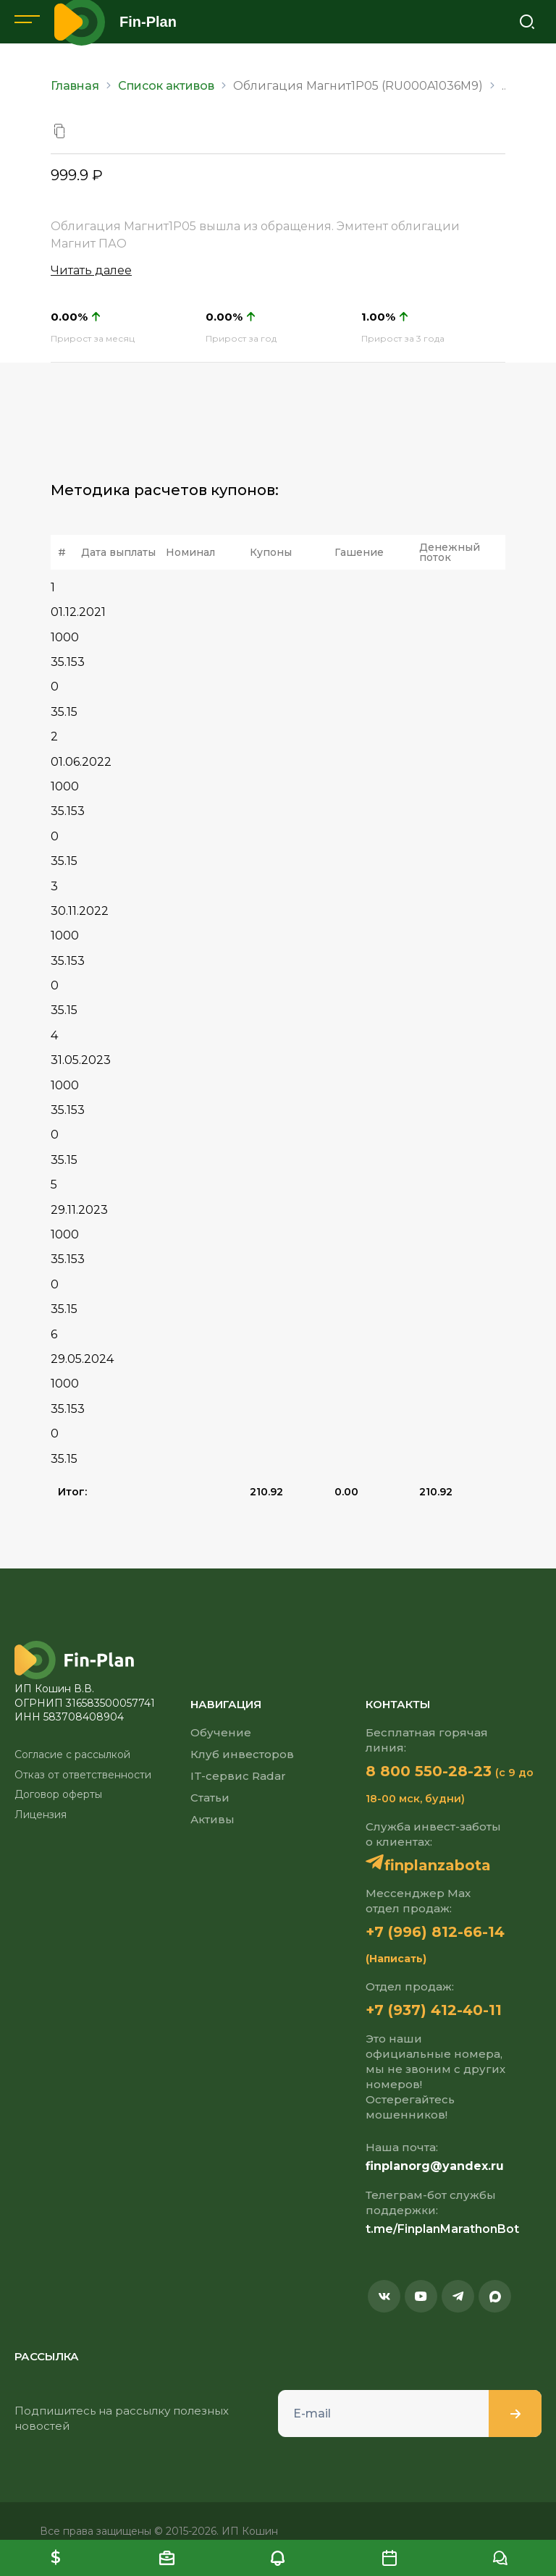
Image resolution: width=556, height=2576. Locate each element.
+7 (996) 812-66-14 (435, 1932)
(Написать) (396, 1958)
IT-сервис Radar (238, 1776)
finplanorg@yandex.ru (435, 2166)
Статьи (209, 1797)
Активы (212, 1819)
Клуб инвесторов (242, 1754)
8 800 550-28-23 (429, 1771)
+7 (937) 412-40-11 (434, 2010)
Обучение (220, 1732)
